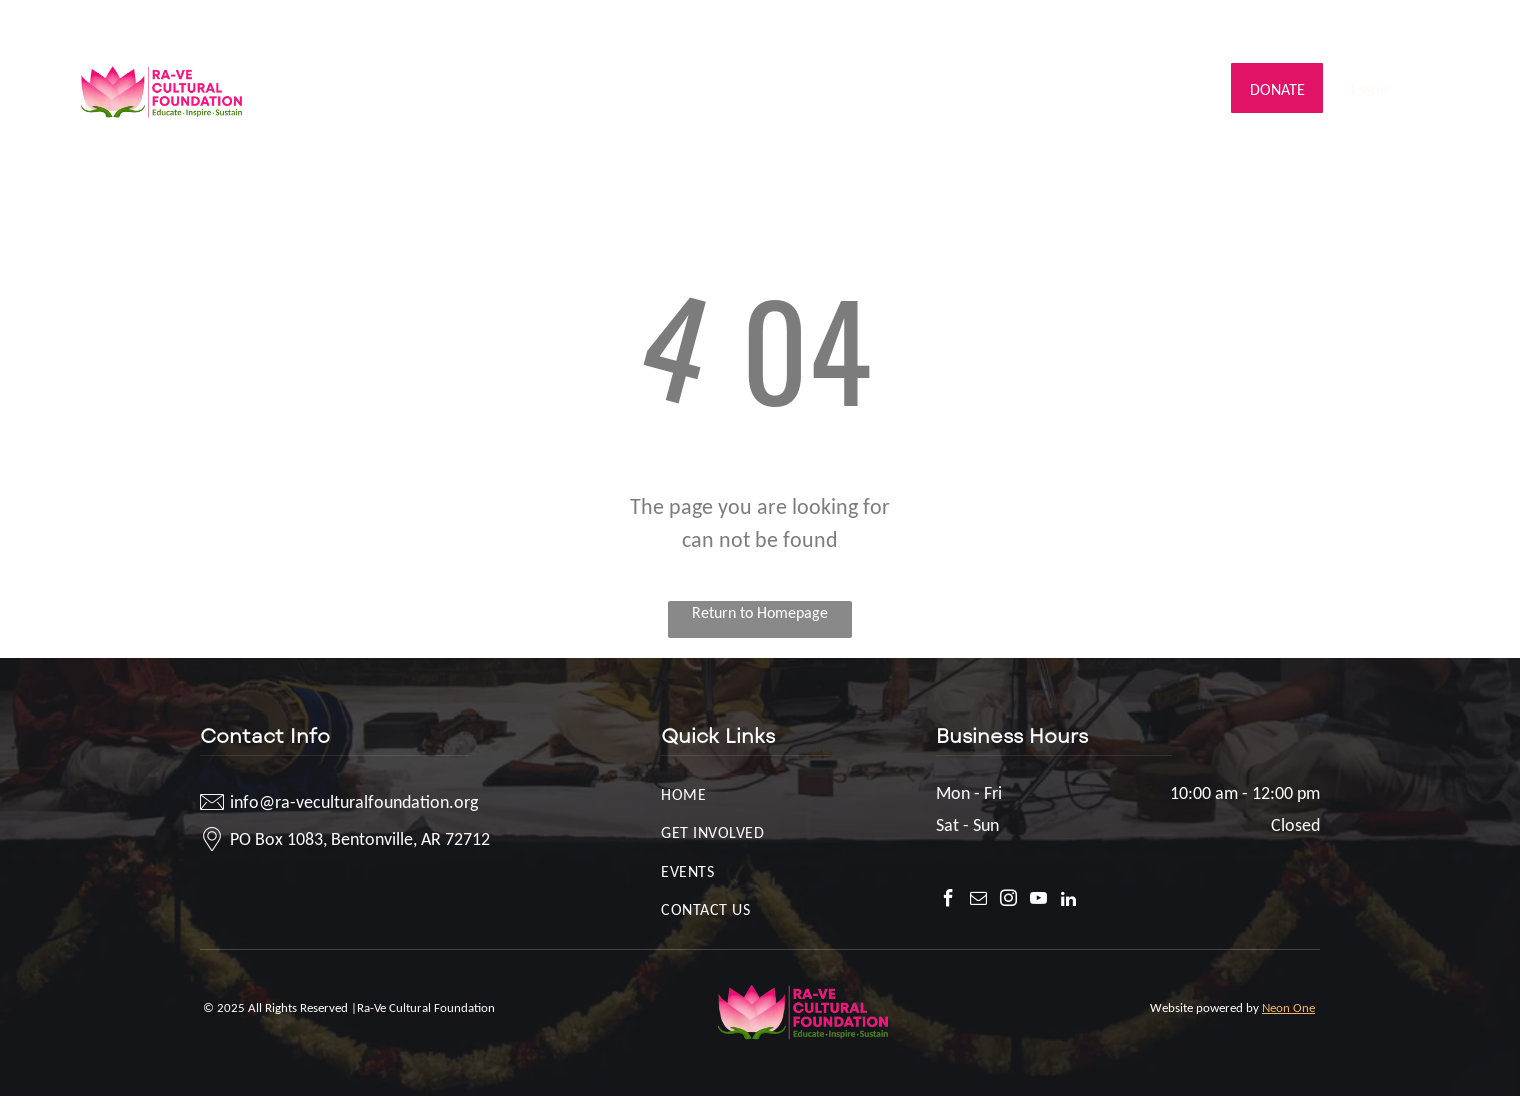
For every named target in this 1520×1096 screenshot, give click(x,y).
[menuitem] (348, 88)
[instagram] (1386, 25)
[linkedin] (1446, 25)
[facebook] (1326, 25)
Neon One (1288, 1007)
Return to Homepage (760, 612)
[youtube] (1416, 25)
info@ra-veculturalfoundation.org (193, 22)
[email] (1356, 25)
